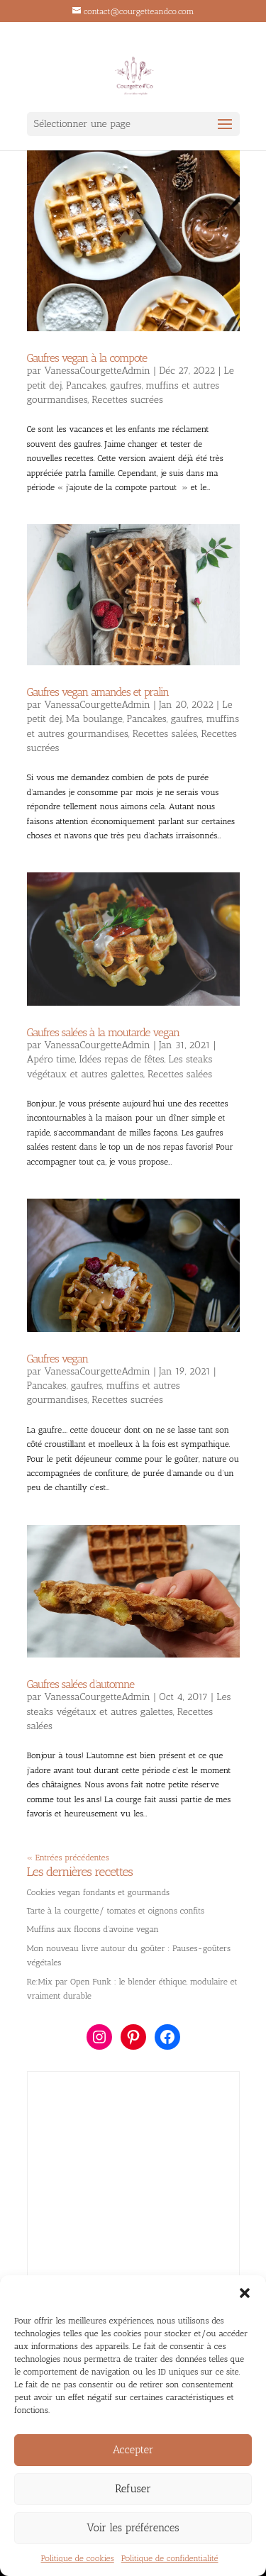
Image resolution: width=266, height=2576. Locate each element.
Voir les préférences (133, 2527)
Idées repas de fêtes (122, 1059)
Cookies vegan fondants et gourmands (98, 1892)
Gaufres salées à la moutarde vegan (103, 1032)
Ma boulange (94, 719)
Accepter (133, 2449)
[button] (245, 2293)
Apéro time (51, 1059)
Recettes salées (165, 734)
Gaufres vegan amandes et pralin (98, 692)
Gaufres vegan (58, 1358)
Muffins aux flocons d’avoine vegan (93, 1929)
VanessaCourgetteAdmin (97, 371)
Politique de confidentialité (169, 2558)
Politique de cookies (77, 2558)
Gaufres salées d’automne (81, 1684)
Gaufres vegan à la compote (87, 358)
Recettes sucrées (127, 400)
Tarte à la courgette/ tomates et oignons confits (115, 1911)
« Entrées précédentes (68, 1857)
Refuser (133, 2488)
